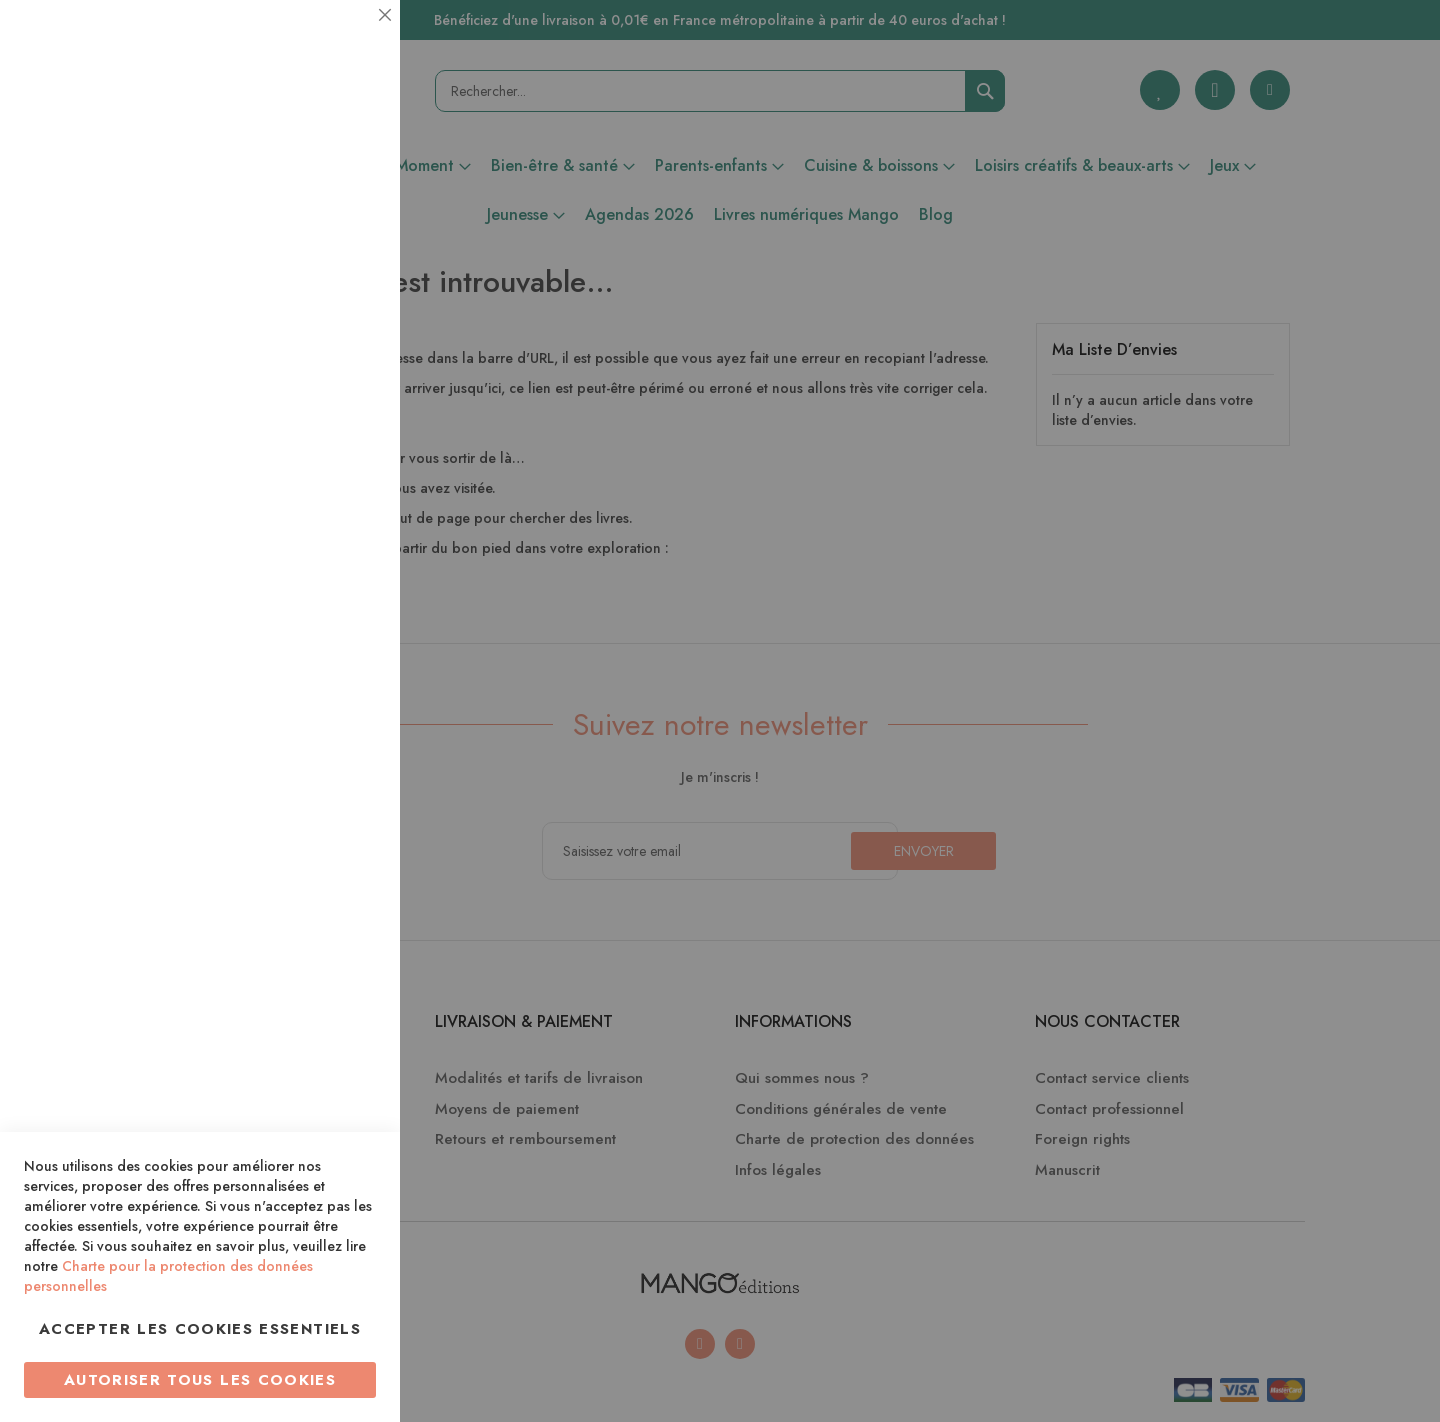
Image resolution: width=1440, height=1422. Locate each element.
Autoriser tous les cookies (200, 1380)
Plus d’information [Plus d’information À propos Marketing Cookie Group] (316, 609)
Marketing (345, 483)
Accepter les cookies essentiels (200, 1329)
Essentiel (345, 39)
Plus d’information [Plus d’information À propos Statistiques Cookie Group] (316, 397)
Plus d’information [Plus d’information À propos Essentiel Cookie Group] (316, 185)
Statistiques (345, 271)
